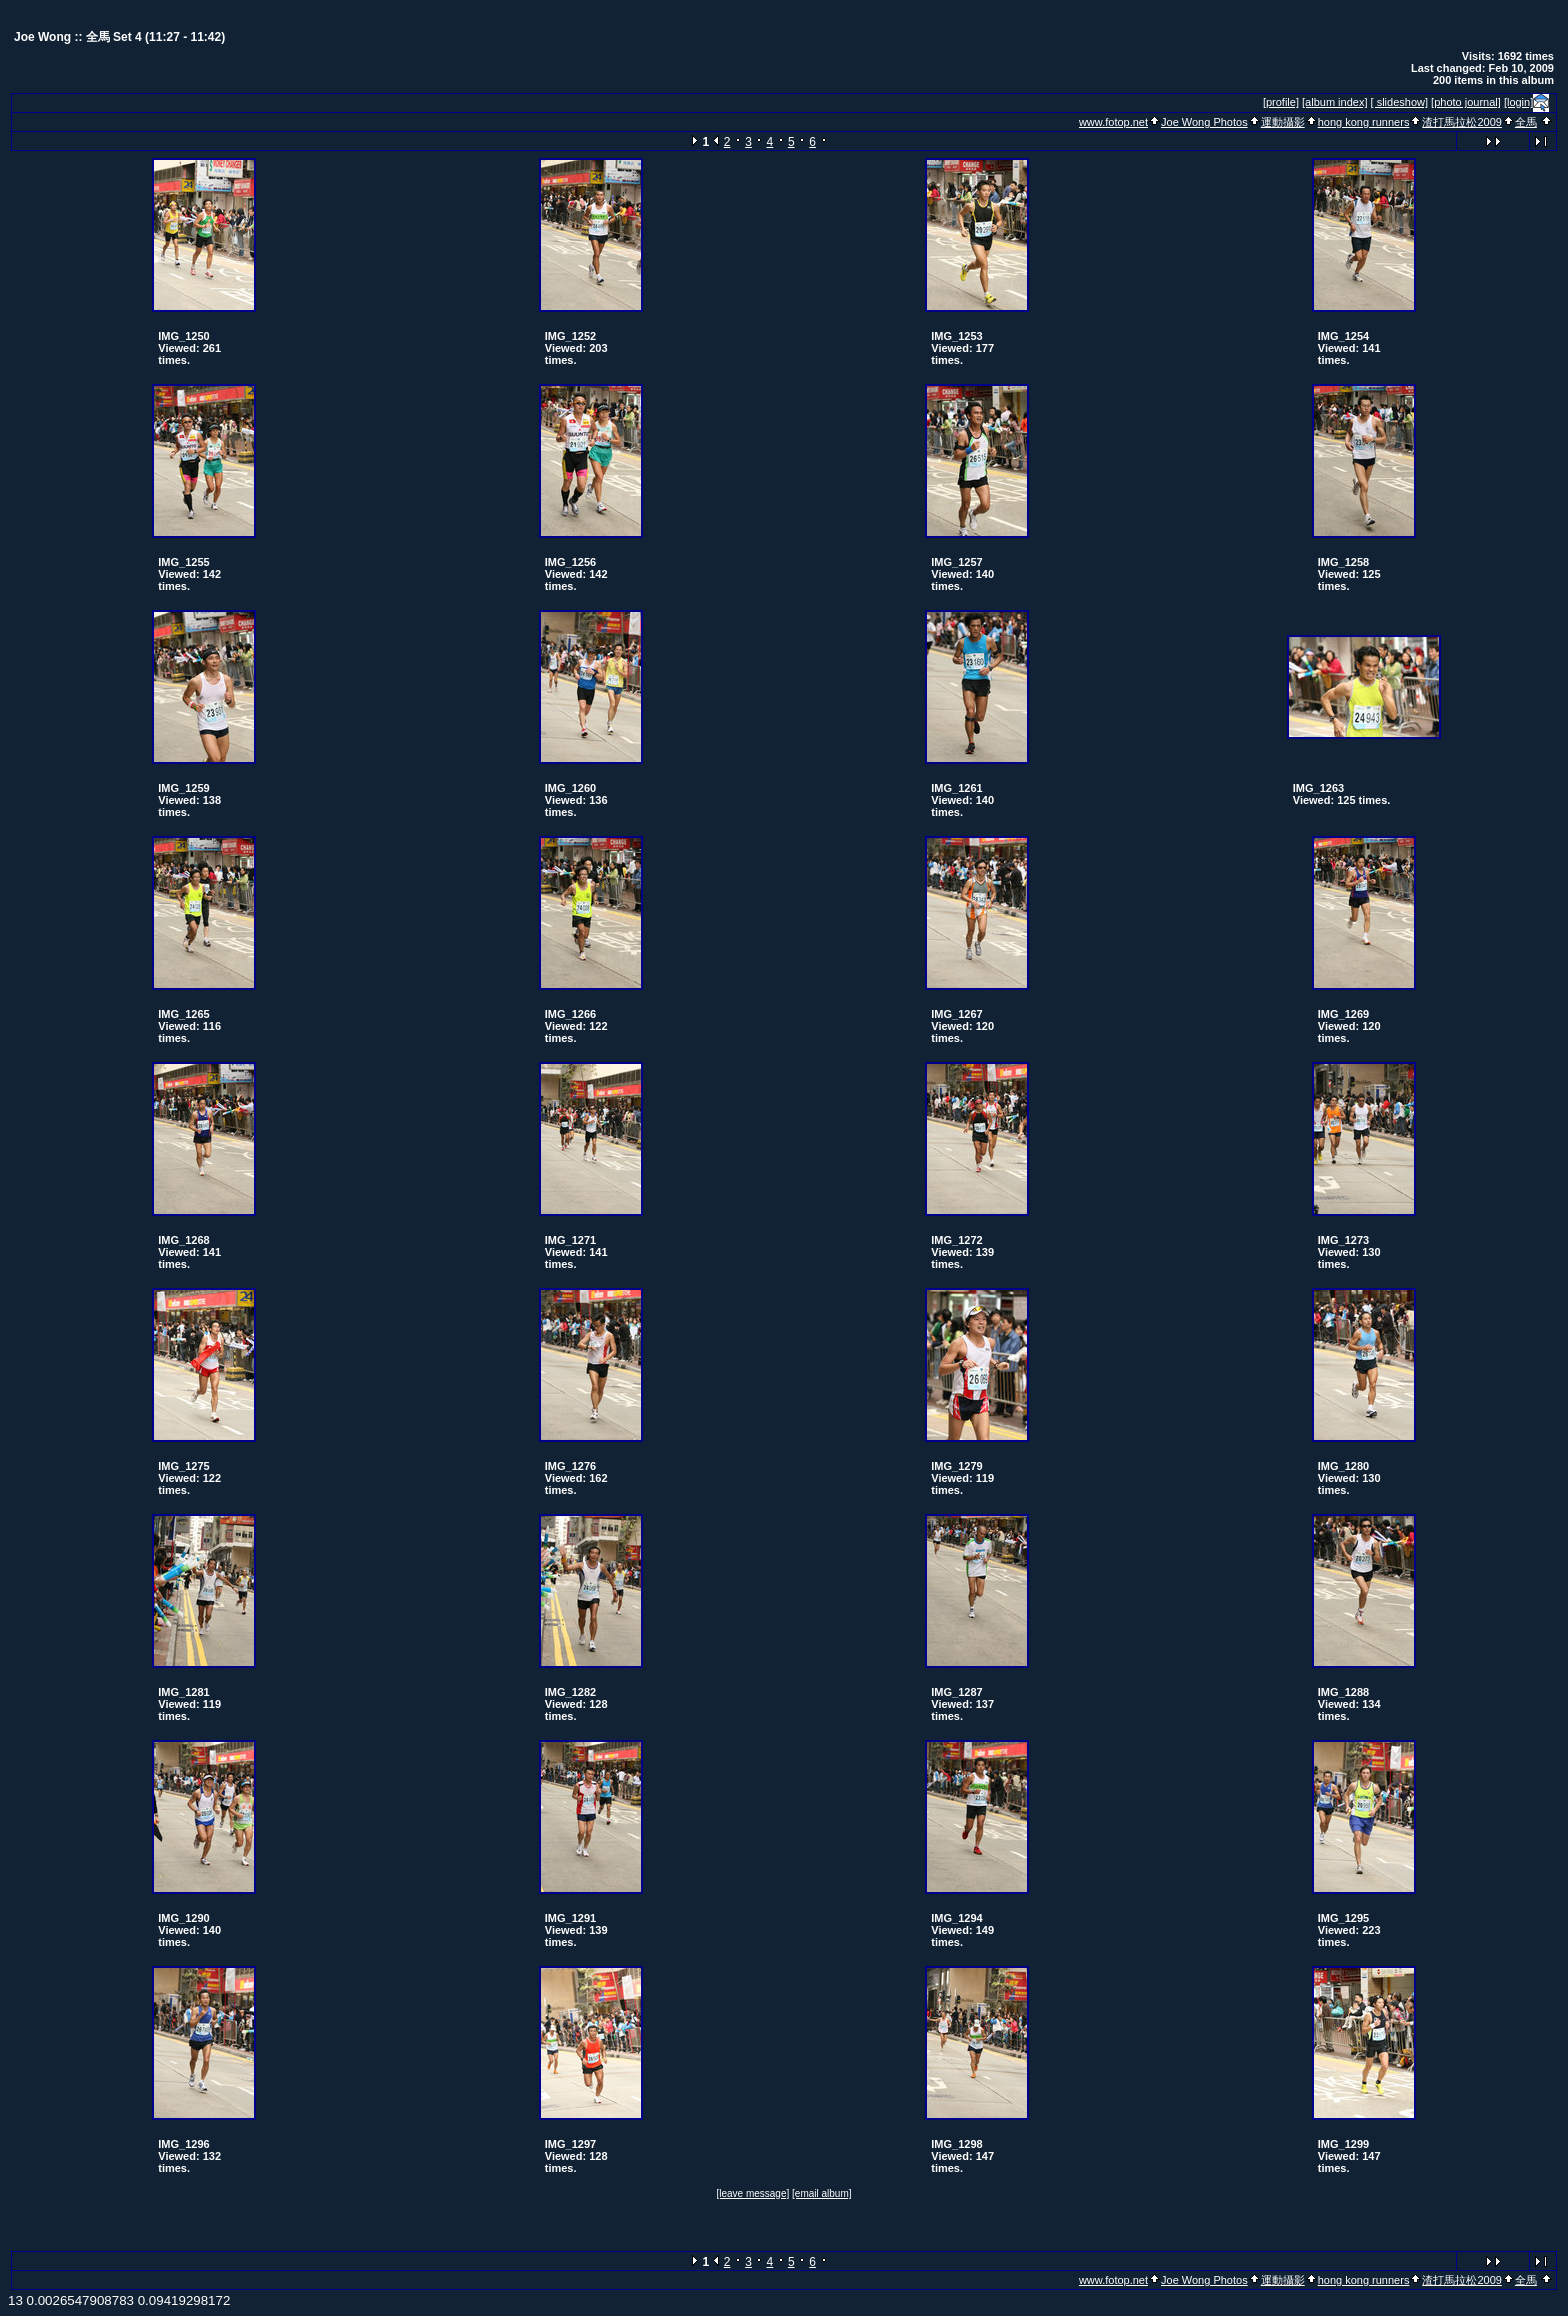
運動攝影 (1283, 122)
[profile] (1281, 102)
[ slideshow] (1399, 102)
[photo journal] (1466, 102)
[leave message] (752, 2193)
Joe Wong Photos (1204, 122)
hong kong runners (1364, 122)
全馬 (1526, 122)
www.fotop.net (1113, 122)
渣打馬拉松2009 (1461, 122)
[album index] (1334, 102)
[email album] (821, 2193)
